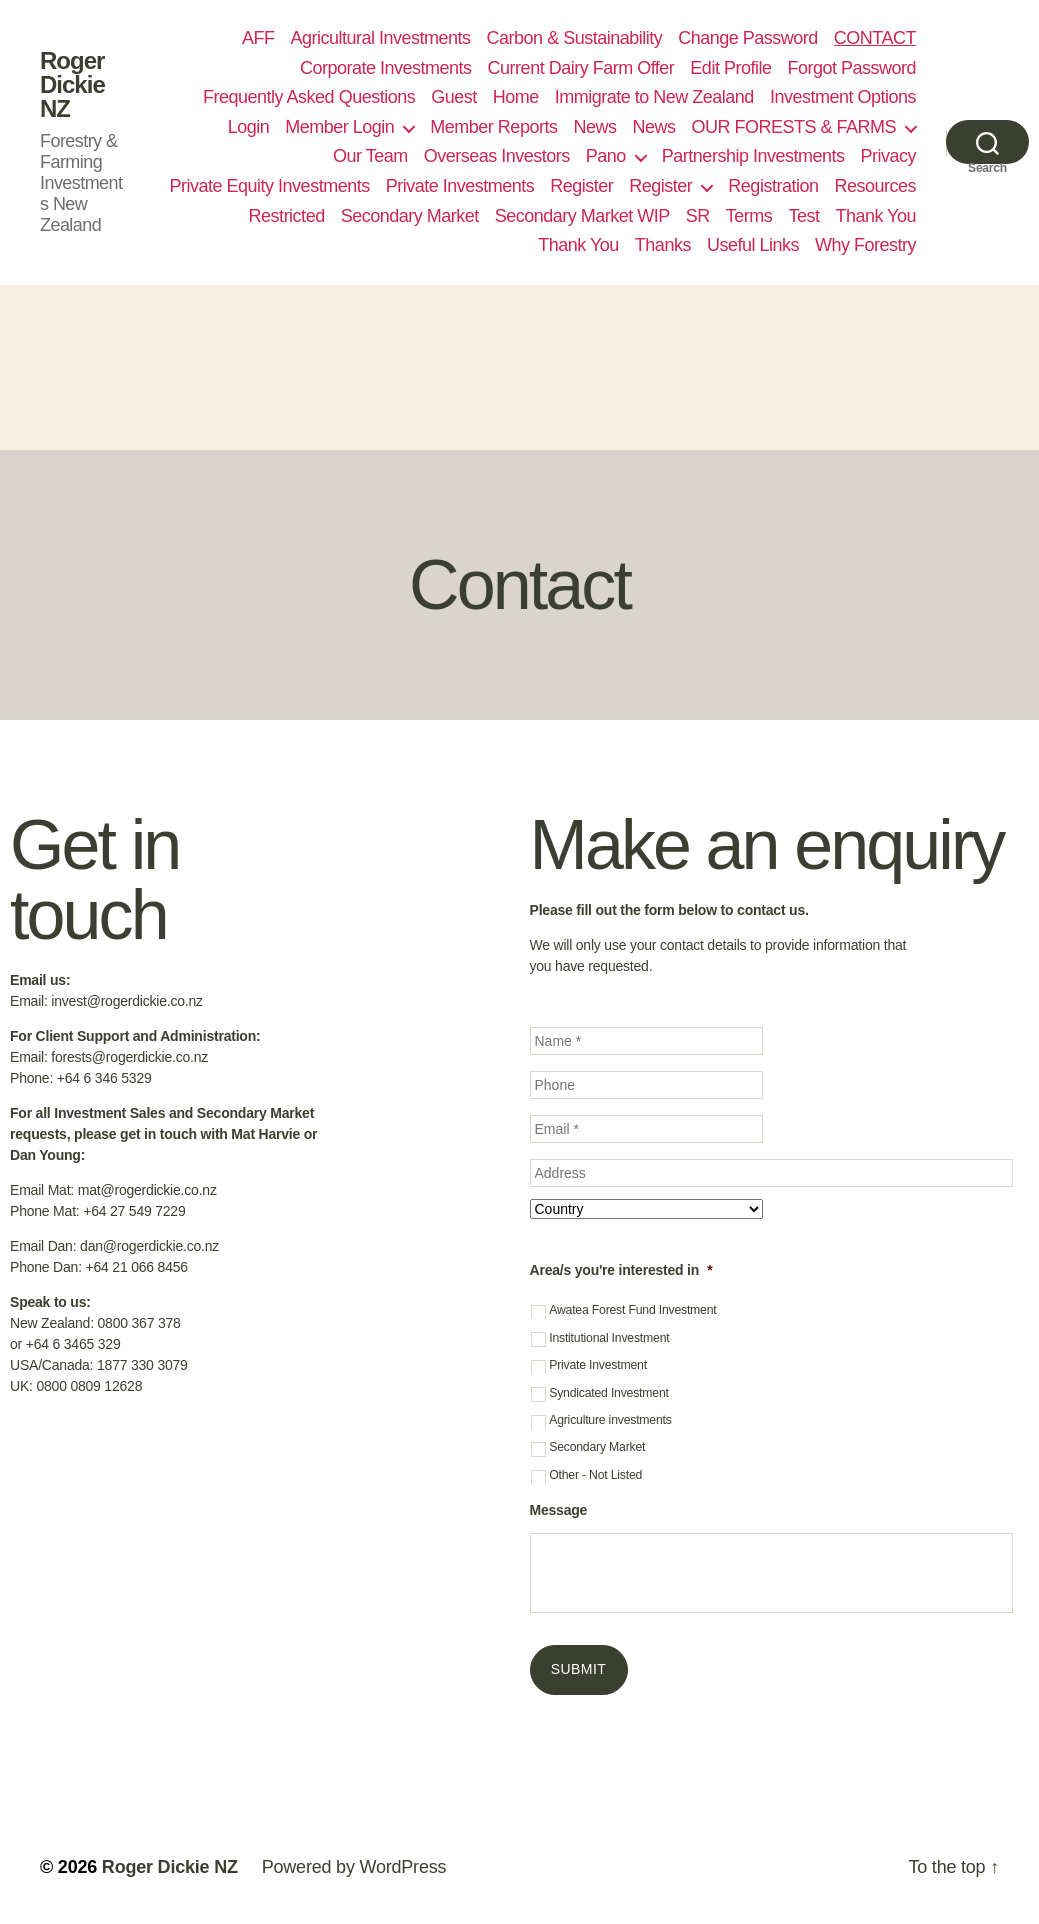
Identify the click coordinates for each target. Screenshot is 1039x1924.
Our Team (370, 156)
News (594, 127)
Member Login (339, 127)
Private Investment (598, 1365)
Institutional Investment (609, 1338)
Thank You (875, 216)
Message (559, 1510)
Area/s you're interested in (621, 1270)
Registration (773, 186)
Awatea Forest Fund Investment (632, 1310)
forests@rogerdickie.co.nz (129, 1057)
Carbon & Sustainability (575, 38)
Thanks (663, 245)
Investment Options (843, 97)
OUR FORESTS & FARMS (793, 127)
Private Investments (460, 186)
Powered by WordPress (354, 1867)
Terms (749, 216)
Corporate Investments (386, 68)
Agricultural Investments (380, 38)
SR (698, 216)
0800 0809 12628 (89, 1386)
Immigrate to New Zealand (654, 97)
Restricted (287, 216)
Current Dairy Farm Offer (581, 68)
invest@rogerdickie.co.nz (127, 1001)
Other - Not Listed (595, 1475)
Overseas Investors (497, 156)
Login (249, 127)
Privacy (888, 156)
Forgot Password (851, 68)
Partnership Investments (753, 156)
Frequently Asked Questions (309, 97)
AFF (258, 38)
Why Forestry (865, 245)
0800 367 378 (139, 1323)
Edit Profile (730, 68)
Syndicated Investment (609, 1393)
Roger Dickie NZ (72, 85)
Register (581, 186)
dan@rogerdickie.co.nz (149, 1246)
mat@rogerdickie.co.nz (147, 1190)
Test (803, 216)
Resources (875, 186)
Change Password (748, 38)
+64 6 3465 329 (73, 1344)
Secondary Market (410, 216)
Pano (606, 156)
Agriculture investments (610, 1420)
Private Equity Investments (270, 186)
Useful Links (753, 245)
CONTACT (875, 38)
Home (516, 97)
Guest (454, 97)
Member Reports (493, 127)
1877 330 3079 (142, 1365)
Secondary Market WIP (582, 216)
